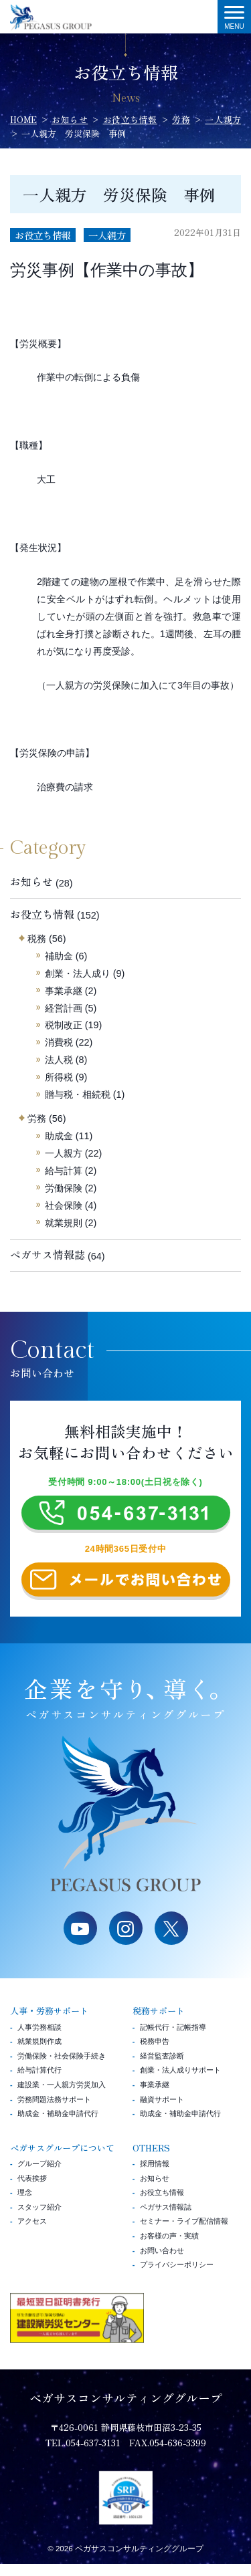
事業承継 (63, 990)
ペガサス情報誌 (47, 1254)
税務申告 (154, 2053)
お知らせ (31, 881)
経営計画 (63, 1008)
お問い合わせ (162, 2262)
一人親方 (107, 235)
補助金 (59, 956)
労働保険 (63, 1188)
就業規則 (63, 1222)
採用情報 (154, 2176)
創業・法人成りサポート (180, 2082)
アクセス (32, 2234)
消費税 (59, 1042)
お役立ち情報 (43, 235)
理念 (24, 2204)
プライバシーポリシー (177, 2276)
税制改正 (63, 1025)
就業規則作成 (39, 2053)
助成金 (59, 1136)
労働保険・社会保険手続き (61, 2068)
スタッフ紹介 (39, 2219)
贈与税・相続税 (77, 1094)
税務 (36, 938)
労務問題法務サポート (54, 2111)
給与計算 (63, 1170)
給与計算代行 (39, 2082)
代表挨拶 (32, 2190)
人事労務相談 (39, 2039)
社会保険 (63, 1205)
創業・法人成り (77, 973)
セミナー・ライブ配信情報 (184, 2234)
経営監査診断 (162, 2068)
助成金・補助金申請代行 (57, 2125)
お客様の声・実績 (169, 2248)
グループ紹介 (39, 2176)
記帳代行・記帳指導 (173, 2039)
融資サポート (162, 2111)
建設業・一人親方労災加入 (61, 2097)
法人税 (59, 1059)
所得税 (59, 1077)
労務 (36, 1118)
